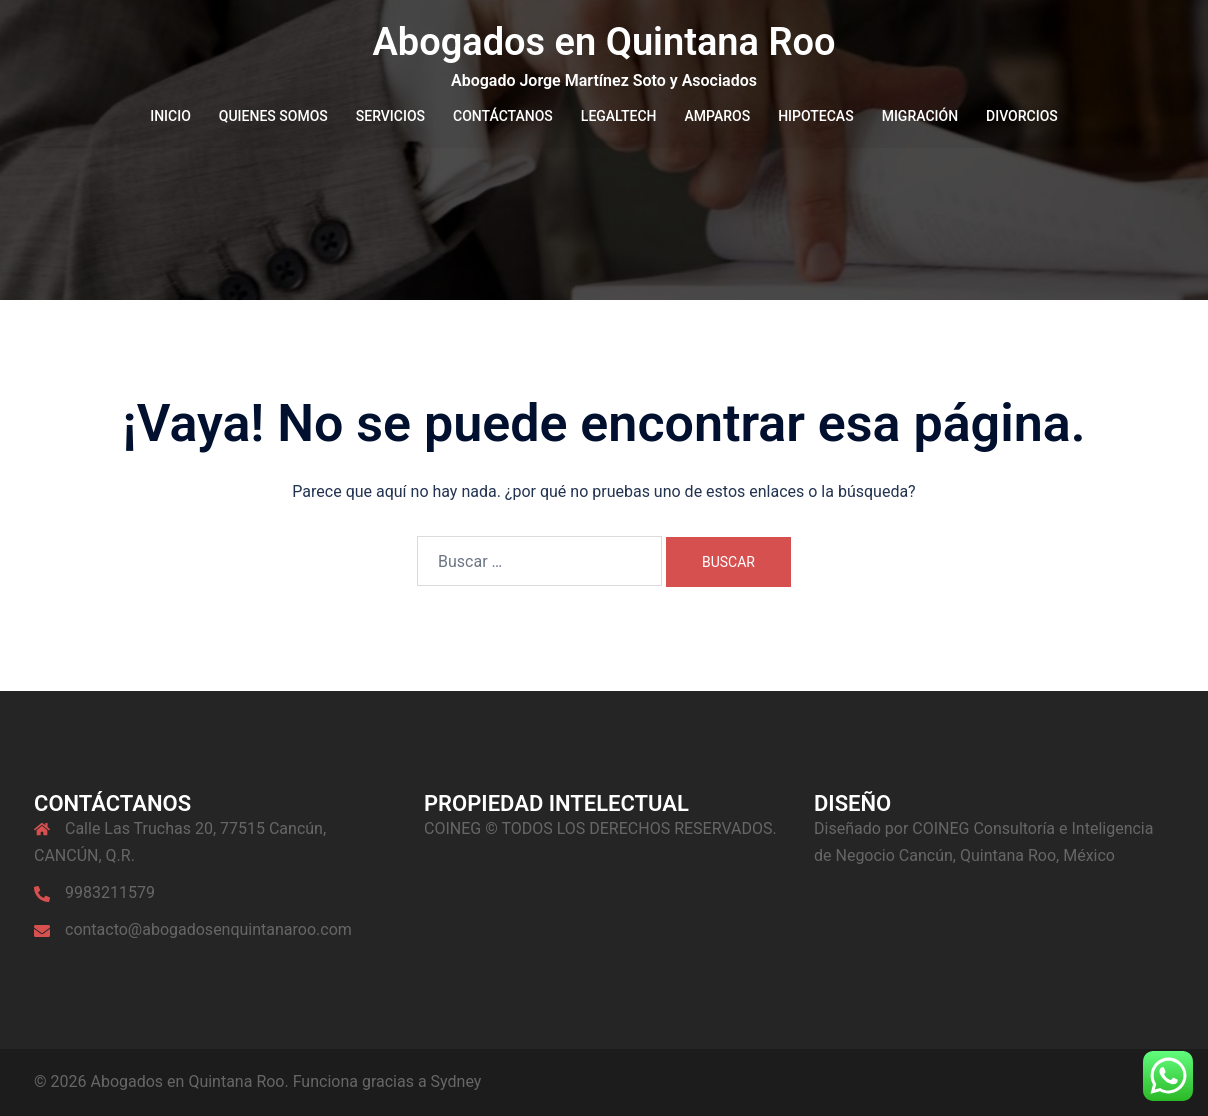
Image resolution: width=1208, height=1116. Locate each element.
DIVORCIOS (1022, 116)
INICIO (170, 116)
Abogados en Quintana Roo (603, 42)
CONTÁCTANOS (503, 116)
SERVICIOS (390, 116)
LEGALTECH (619, 116)
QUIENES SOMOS (273, 116)
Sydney (456, 1081)
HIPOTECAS (816, 116)
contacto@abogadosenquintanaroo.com (208, 929)
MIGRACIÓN (920, 116)
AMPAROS (718, 116)
